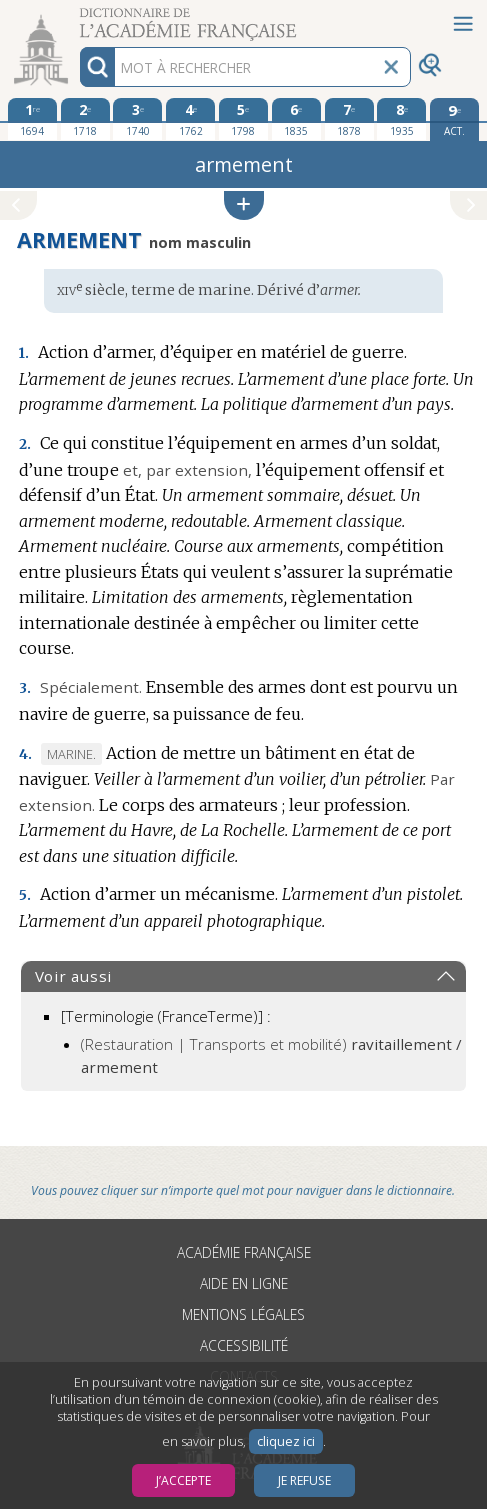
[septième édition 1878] (349, 119)
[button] (244, 205)
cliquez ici (286, 1441)
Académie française (244, 1252)
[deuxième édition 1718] (85, 119)
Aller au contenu (78, 17)
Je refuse (304, 1480)
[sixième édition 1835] (296, 119)
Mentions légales (243, 1314)
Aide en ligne (244, 1283)
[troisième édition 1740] (137, 119)
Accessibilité (244, 1345)
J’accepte (183, 1480)
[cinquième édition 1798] (243, 119)
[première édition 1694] (32, 119)
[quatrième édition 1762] (190, 119)
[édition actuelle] (454, 119)
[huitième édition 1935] (401, 119)
